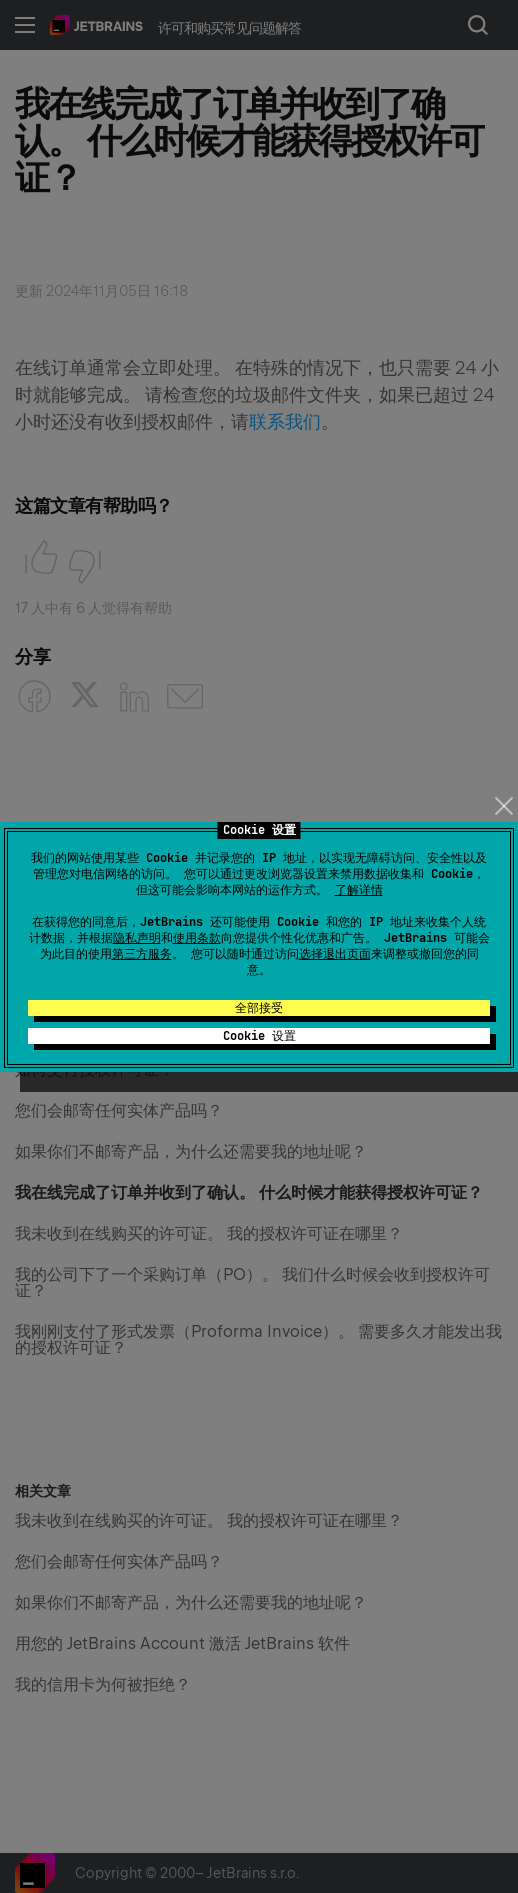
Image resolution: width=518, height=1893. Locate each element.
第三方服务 (142, 954)
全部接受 (259, 1008)
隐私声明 (137, 938)
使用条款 (197, 938)
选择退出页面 (335, 954)
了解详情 (359, 890)
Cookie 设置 (259, 1036)
